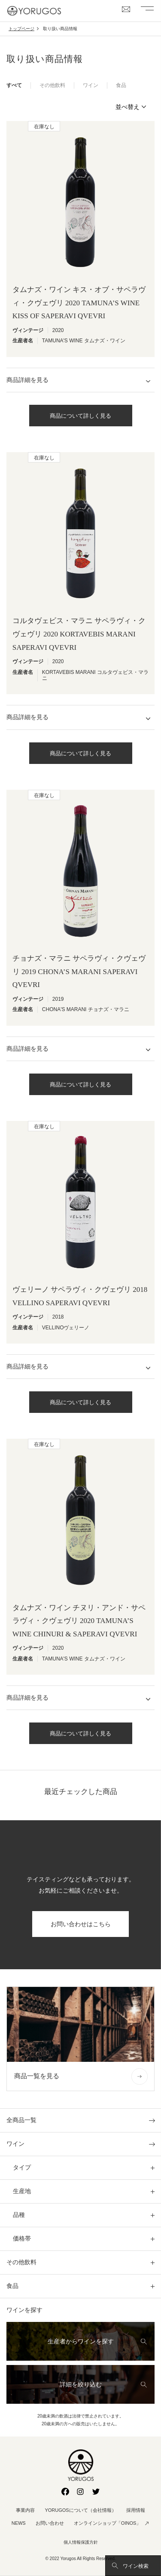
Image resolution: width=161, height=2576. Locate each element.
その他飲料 (52, 85)
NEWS (19, 2523)
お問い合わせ (50, 2523)
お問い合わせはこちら (81, 1924)
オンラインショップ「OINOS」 (107, 2523)
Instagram (81, 2491)
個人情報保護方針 (81, 2542)
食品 (121, 85)
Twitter (96, 2491)
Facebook (65, 2491)
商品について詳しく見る (80, 416)
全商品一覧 (21, 2120)
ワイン (90, 85)
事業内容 (25, 2510)
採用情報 (135, 2510)
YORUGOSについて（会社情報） (80, 2510)
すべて (14, 85)
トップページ (21, 28)
